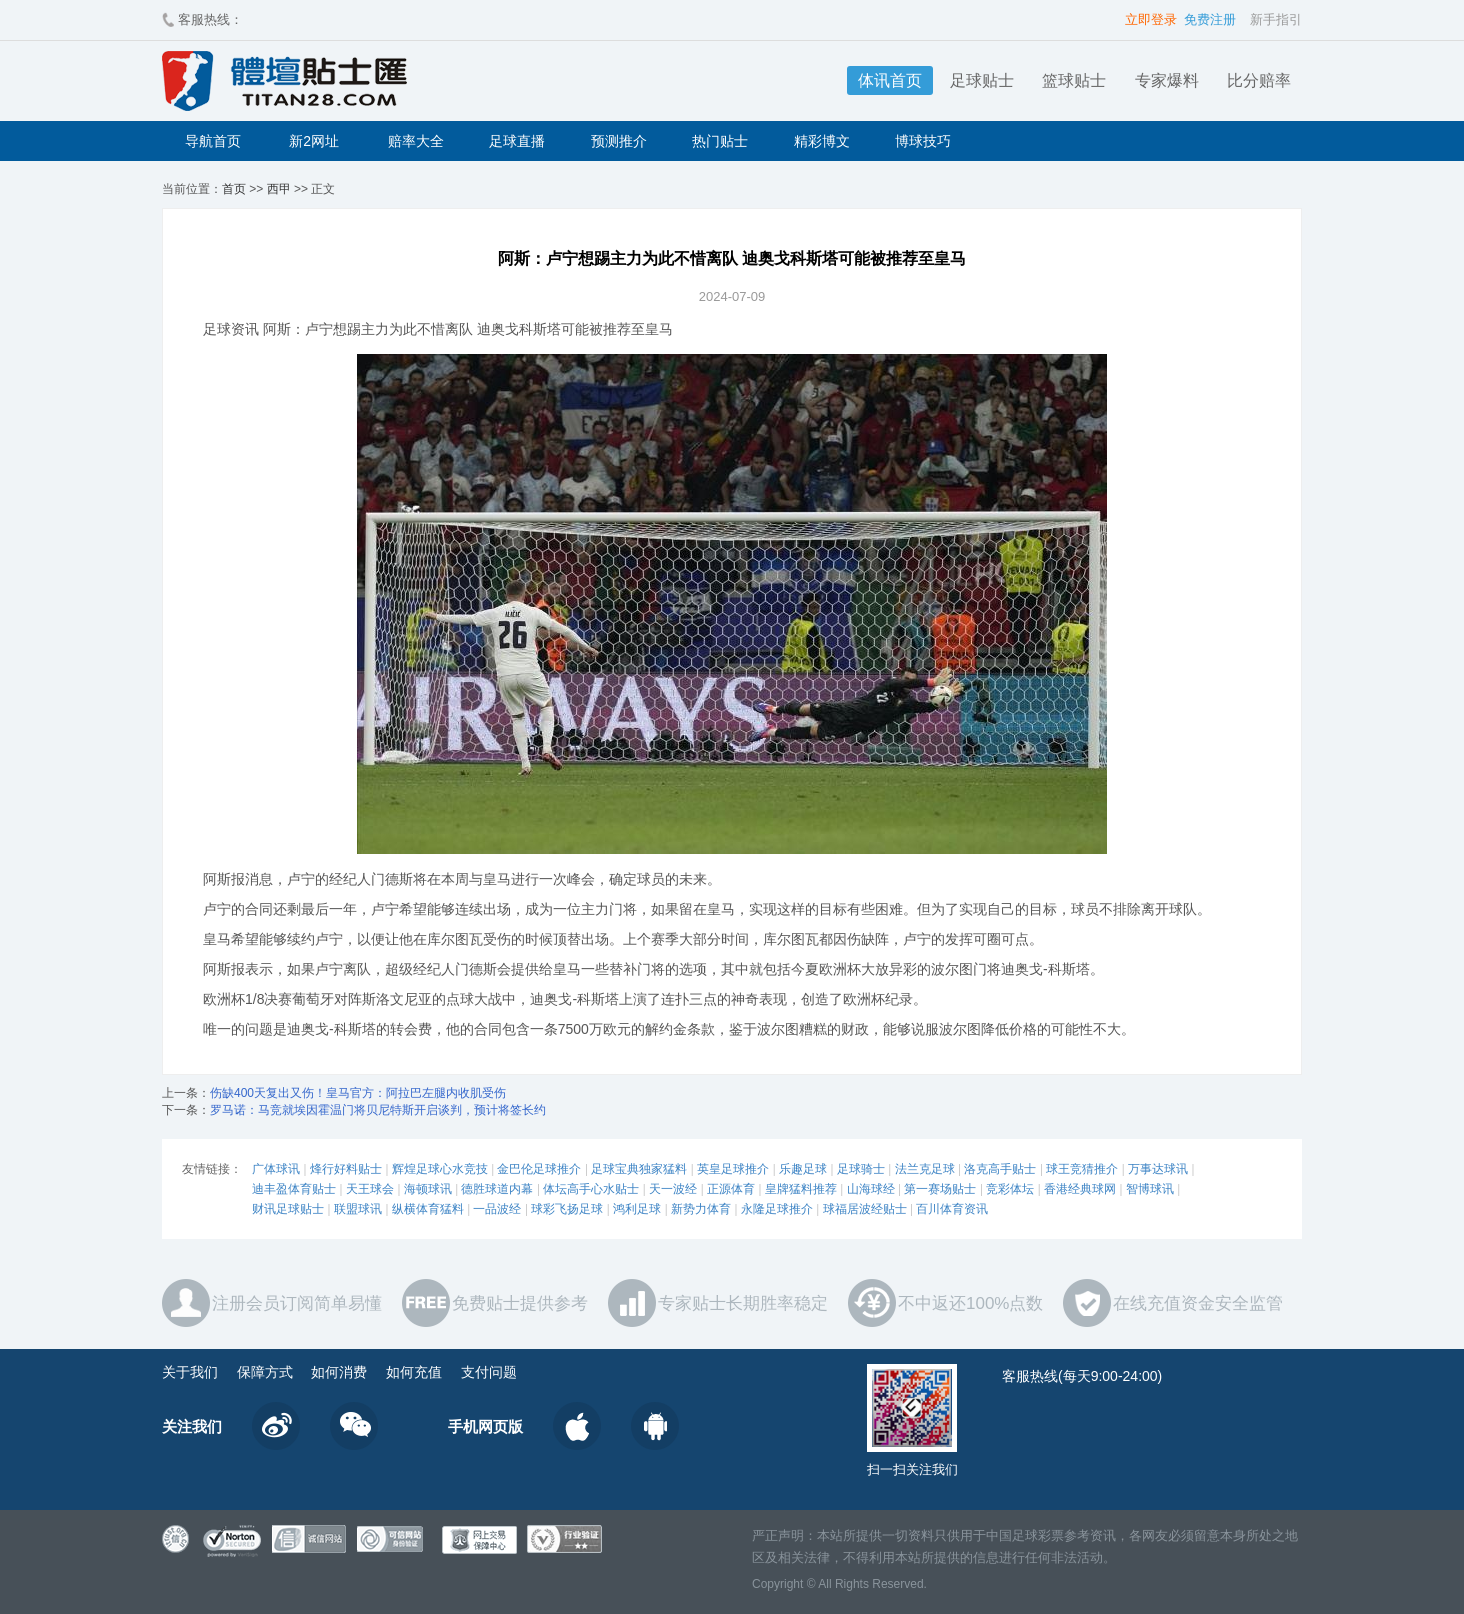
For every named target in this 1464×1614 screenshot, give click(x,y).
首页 (234, 189)
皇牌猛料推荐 (801, 1189)
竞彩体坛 (1010, 1189)
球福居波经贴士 (865, 1209)
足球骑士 (861, 1169)
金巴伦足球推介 (539, 1169)
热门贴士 (720, 141)
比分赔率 (1259, 80)
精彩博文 (822, 141)
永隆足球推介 (777, 1209)
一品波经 (497, 1209)
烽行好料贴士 (346, 1169)
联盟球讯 (358, 1209)
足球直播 (517, 141)
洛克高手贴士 (1000, 1169)
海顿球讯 (428, 1189)
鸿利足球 (637, 1209)
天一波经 (673, 1189)
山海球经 (871, 1189)
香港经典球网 (1080, 1189)
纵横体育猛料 (428, 1209)
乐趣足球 (803, 1169)
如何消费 (339, 1372)
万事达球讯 (1158, 1169)
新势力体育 (701, 1209)
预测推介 (619, 141)
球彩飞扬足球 (567, 1209)
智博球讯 (1150, 1189)
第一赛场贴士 (940, 1189)
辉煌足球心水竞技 (440, 1169)
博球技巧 (923, 141)
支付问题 (489, 1372)
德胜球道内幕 (497, 1189)
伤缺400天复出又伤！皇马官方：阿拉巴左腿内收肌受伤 (358, 1093)
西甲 (279, 189)
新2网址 (314, 141)
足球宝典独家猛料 (639, 1169)
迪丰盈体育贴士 (294, 1189)
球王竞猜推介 (1082, 1169)
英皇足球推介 (733, 1169)
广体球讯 (276, 1169)
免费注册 (1210, 19)
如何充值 (414, 1372)
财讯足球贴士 (288, 1209)
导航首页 (213, 141)
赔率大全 (416, 141)
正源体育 (731, 1189)
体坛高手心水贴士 (591, 1189)
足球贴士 (982, 80)
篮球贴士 (1074, 80)
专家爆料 (1167, 80)
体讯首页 (890, 80)
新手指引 (1276, 19)
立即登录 (1151, 19)
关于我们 (190, 1372)
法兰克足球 (925, 1169)
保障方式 (265, 1372)
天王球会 (370, 1189)
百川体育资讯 (952, 1209)
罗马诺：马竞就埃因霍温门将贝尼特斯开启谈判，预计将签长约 (378, 1110)
